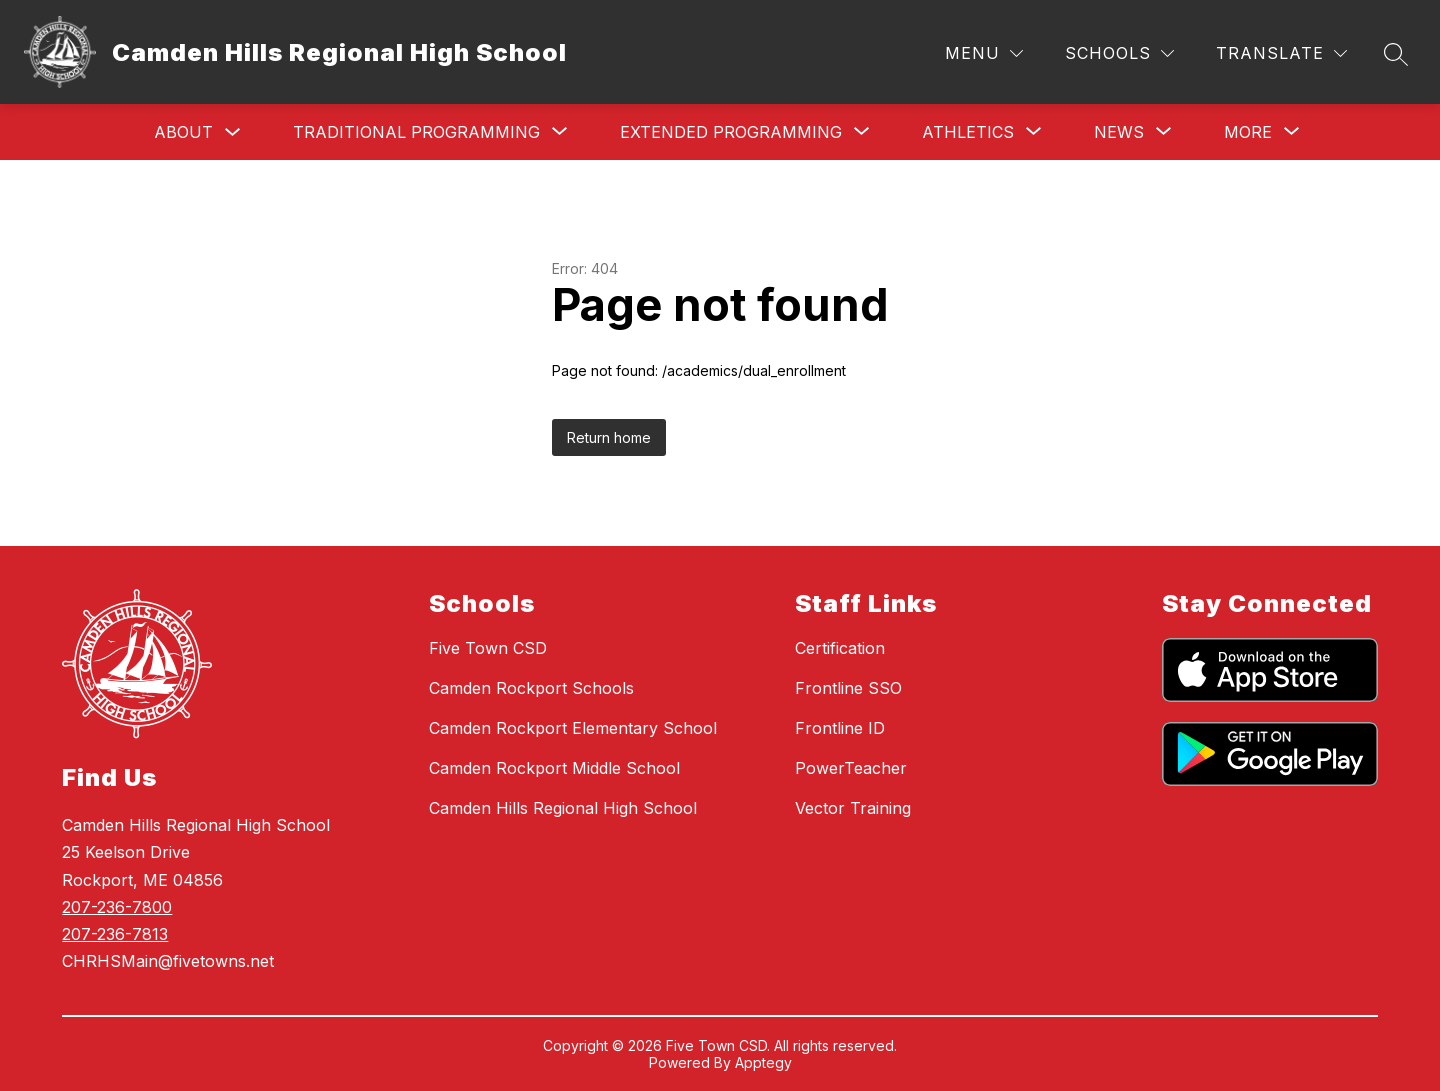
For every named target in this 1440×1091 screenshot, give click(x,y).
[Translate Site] (1281, 53)
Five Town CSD (488, 648)
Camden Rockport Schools (531, 688)
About (183, 132)
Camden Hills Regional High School (563, 808)
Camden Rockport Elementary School (573, 728)
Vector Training (853, 808)
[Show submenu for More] (1248, 132)
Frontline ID (840, 728)
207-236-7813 (115, 934)
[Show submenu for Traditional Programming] (416, 132)
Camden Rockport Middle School (554, 768)
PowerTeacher (851, 768)
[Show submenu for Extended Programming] (731, 132)
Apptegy (763, 1062)
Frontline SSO (848, 688)
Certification (840, 648)
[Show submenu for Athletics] (968, 132)
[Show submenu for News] (1119, 132)
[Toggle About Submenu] (233, 132)
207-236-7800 (117, 907)
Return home (609, 437)
